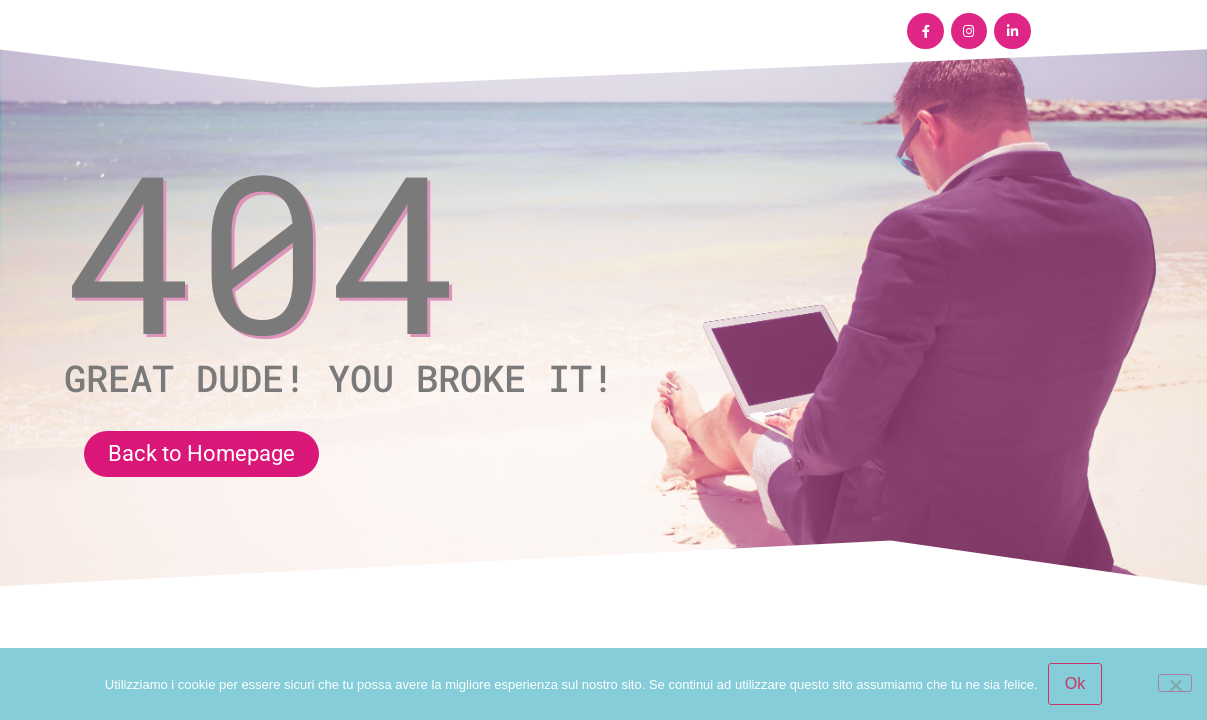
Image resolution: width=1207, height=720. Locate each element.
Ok (1075, 683)
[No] (1175, 683)
